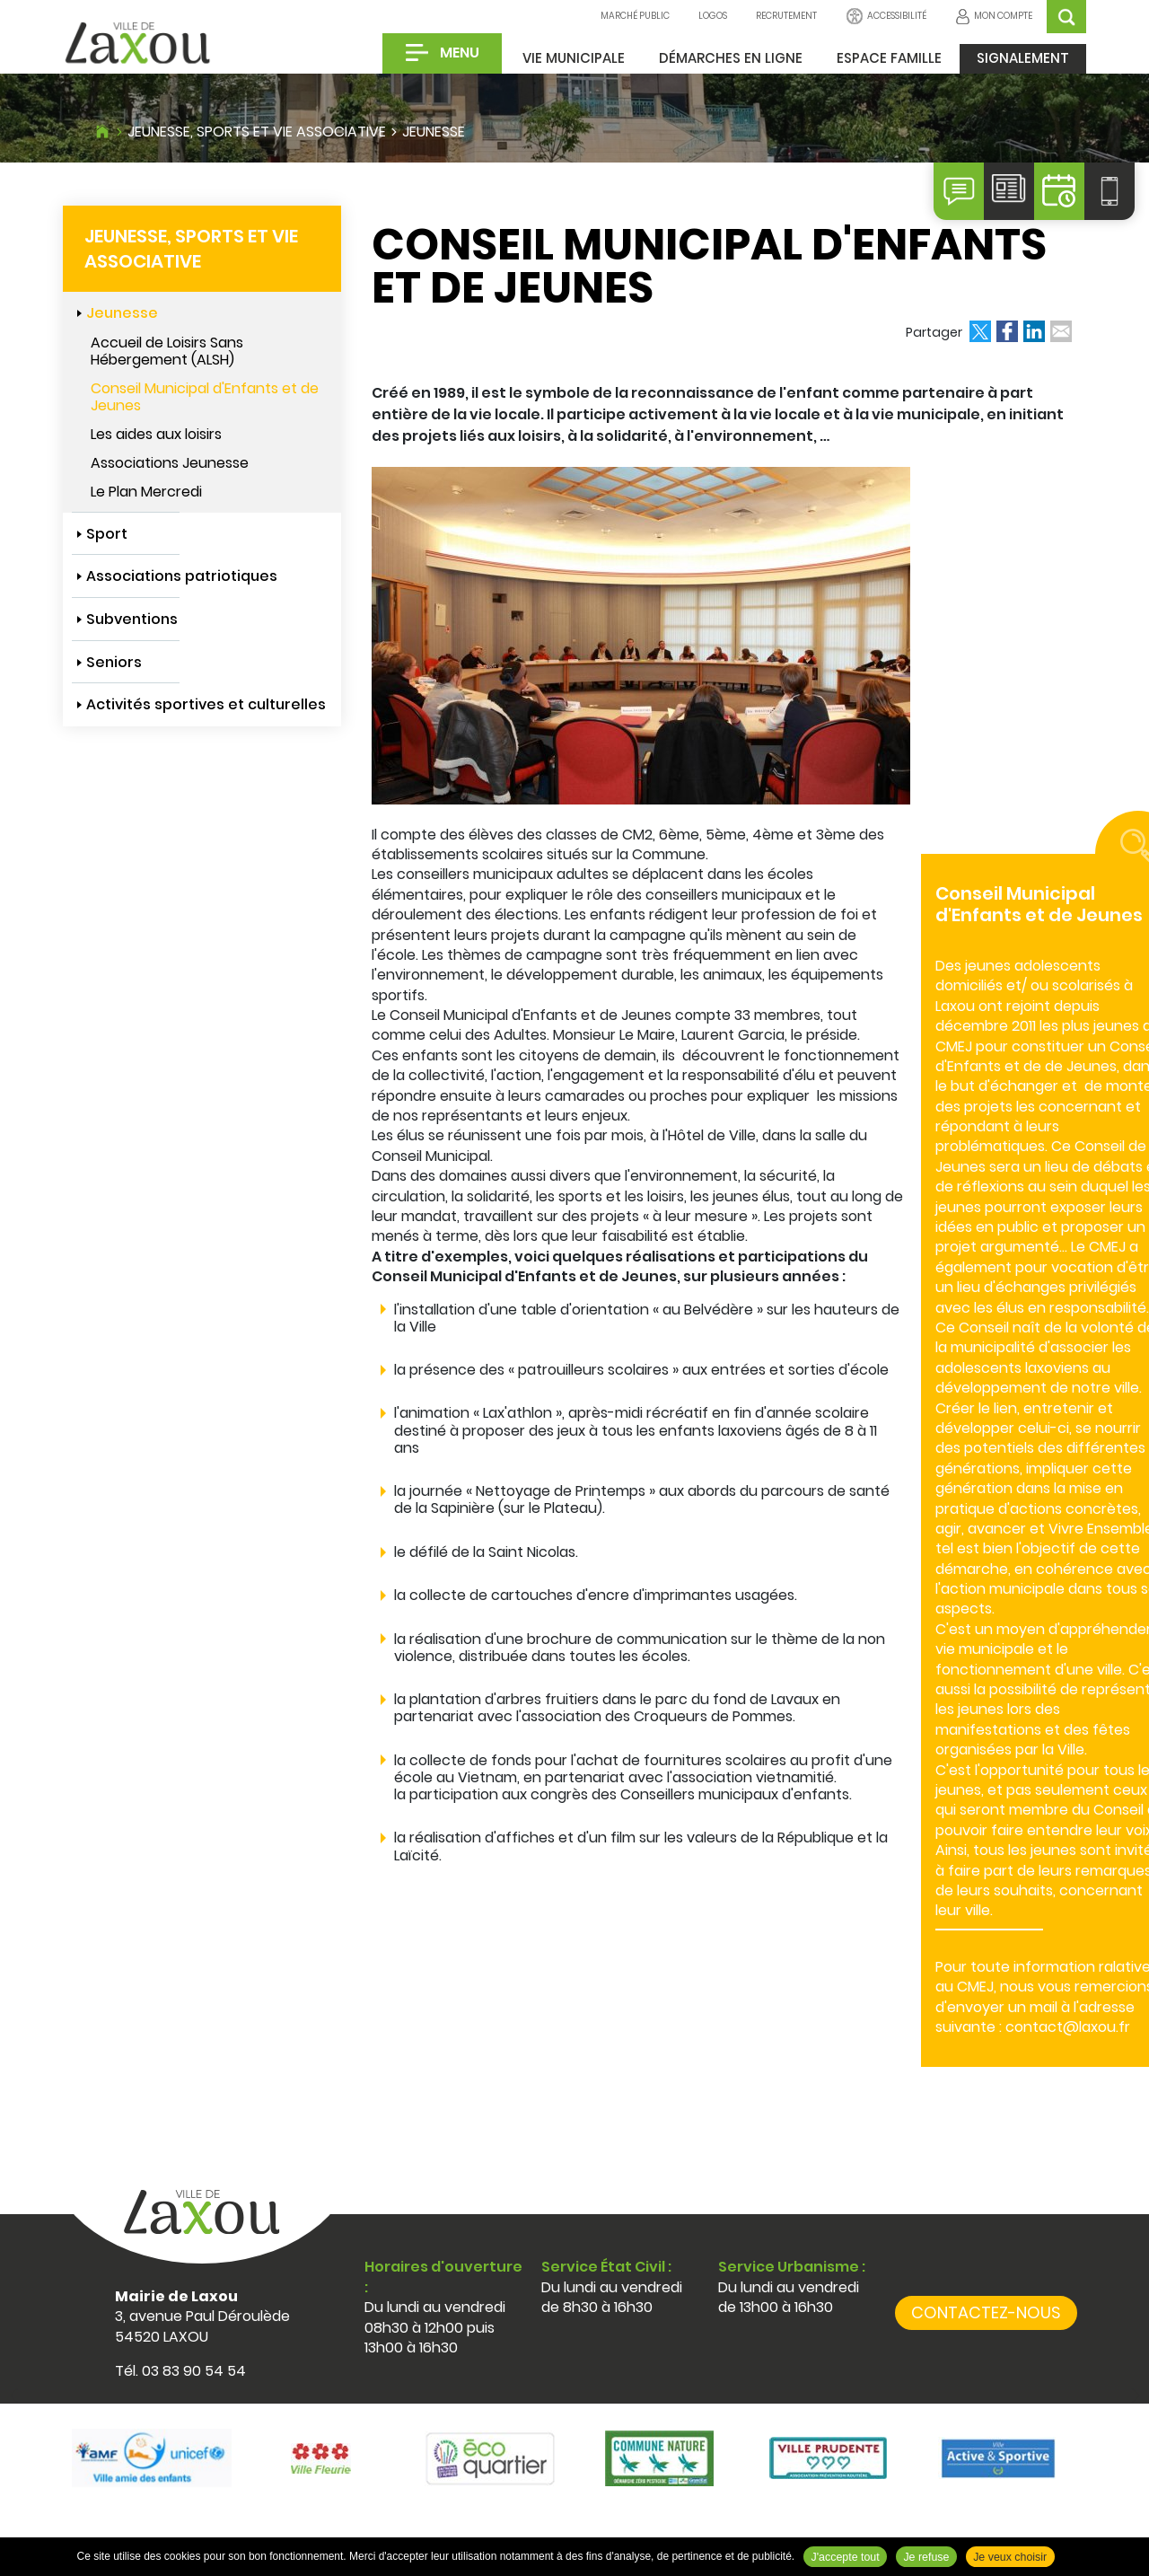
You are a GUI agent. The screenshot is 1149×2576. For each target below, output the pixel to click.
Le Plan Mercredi (146, 491)
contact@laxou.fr (1067, 2027)
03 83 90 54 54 (194, 2371)
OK (1066, 16)
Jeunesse (433, 131)
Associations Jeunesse (170, 463)
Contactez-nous (986, 2312)
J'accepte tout (845, 2557)
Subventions (132, 619)
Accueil (102, 129)
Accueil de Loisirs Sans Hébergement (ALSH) (167, 351)
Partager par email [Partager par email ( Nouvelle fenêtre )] (1061, 331)
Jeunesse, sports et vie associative (256, 131)
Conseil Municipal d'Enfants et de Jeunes (205, 397)
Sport (106, 533)
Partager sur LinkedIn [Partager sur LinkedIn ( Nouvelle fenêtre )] (1034, 331)
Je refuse (926, 2557)
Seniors (114, 662)
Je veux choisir (1010, 2557)
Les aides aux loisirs (156, 434)
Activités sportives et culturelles (206, 704)
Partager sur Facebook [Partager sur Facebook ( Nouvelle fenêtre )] (1007, 331)
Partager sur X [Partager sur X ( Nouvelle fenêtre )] (980, 331)
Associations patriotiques (181, 576)
